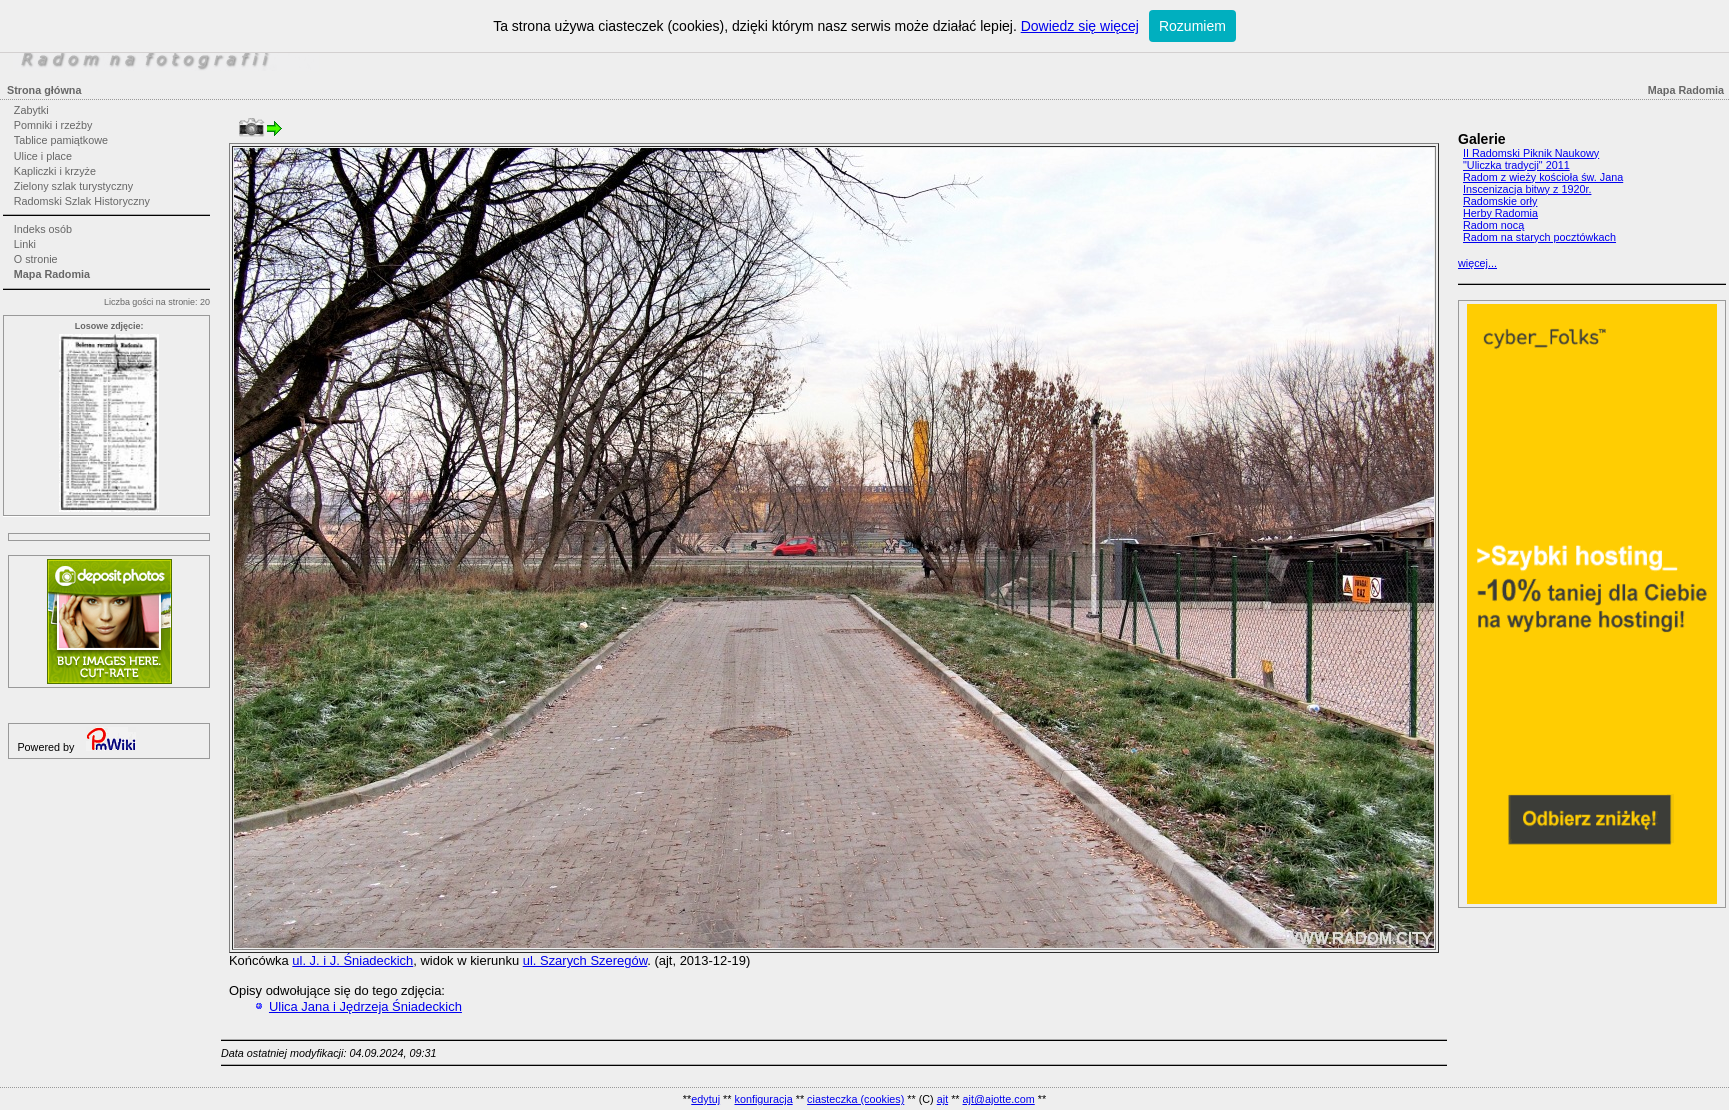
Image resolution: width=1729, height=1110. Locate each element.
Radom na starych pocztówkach (1539, 237)
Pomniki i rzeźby (53, 125)
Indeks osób (43, 229)
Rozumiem (1192, 26)
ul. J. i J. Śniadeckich (352, 960)
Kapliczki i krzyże (55, 171)
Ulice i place (43, 156)
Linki (25, 244)
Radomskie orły (1500, 201)
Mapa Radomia (52, 274)
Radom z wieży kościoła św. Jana (1543, 177)
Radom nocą (1493, 225)
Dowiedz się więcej (1080, 26)
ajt (942, 1099)
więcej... (1477, 263)
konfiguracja (763, 1099)
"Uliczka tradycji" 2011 (1516, 165)
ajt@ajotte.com (999, 1099)
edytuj (705, 1099)
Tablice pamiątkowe (61, 140)
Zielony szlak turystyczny (73, 186)
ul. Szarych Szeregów (585, 960)
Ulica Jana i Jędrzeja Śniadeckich (365, 1006)
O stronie (36, 259)
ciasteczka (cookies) (855, 1099)
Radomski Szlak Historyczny (82, 201)
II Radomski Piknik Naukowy (1531, 153)
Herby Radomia (1500, 213)
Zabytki (31, 110)
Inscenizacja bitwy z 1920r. (1527, 189)
